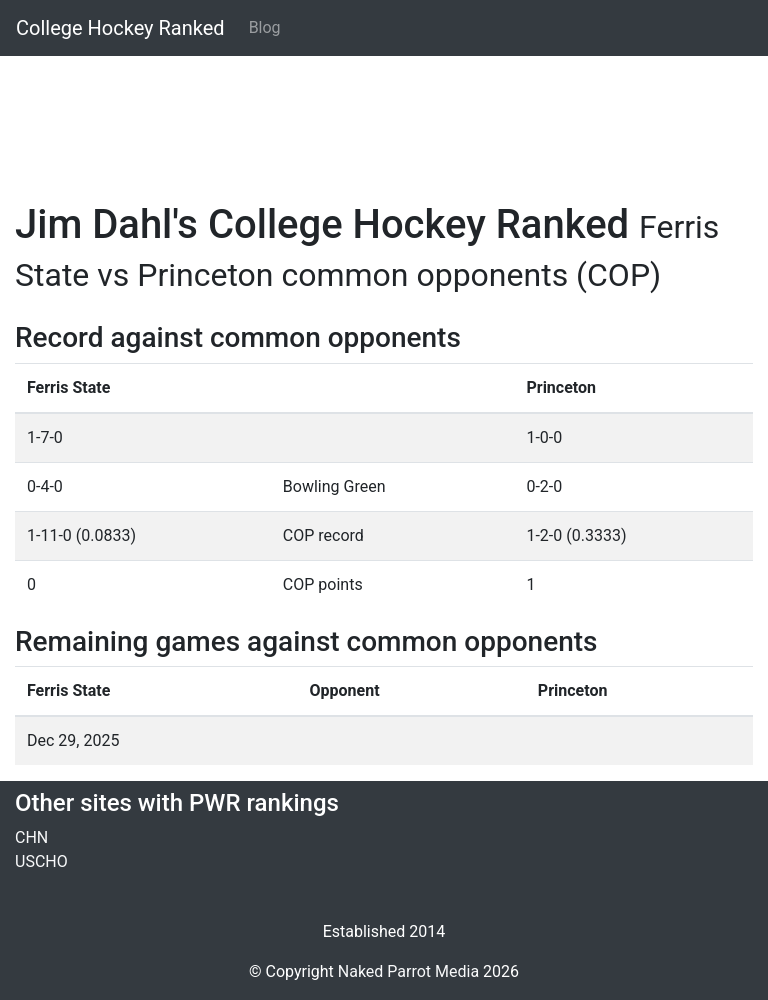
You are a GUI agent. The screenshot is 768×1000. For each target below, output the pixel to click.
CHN (31, 837)
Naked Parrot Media (408, 971)
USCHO (41, 861)
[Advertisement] (384, 117)
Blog (265, 27)
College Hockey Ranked (120, 28)
